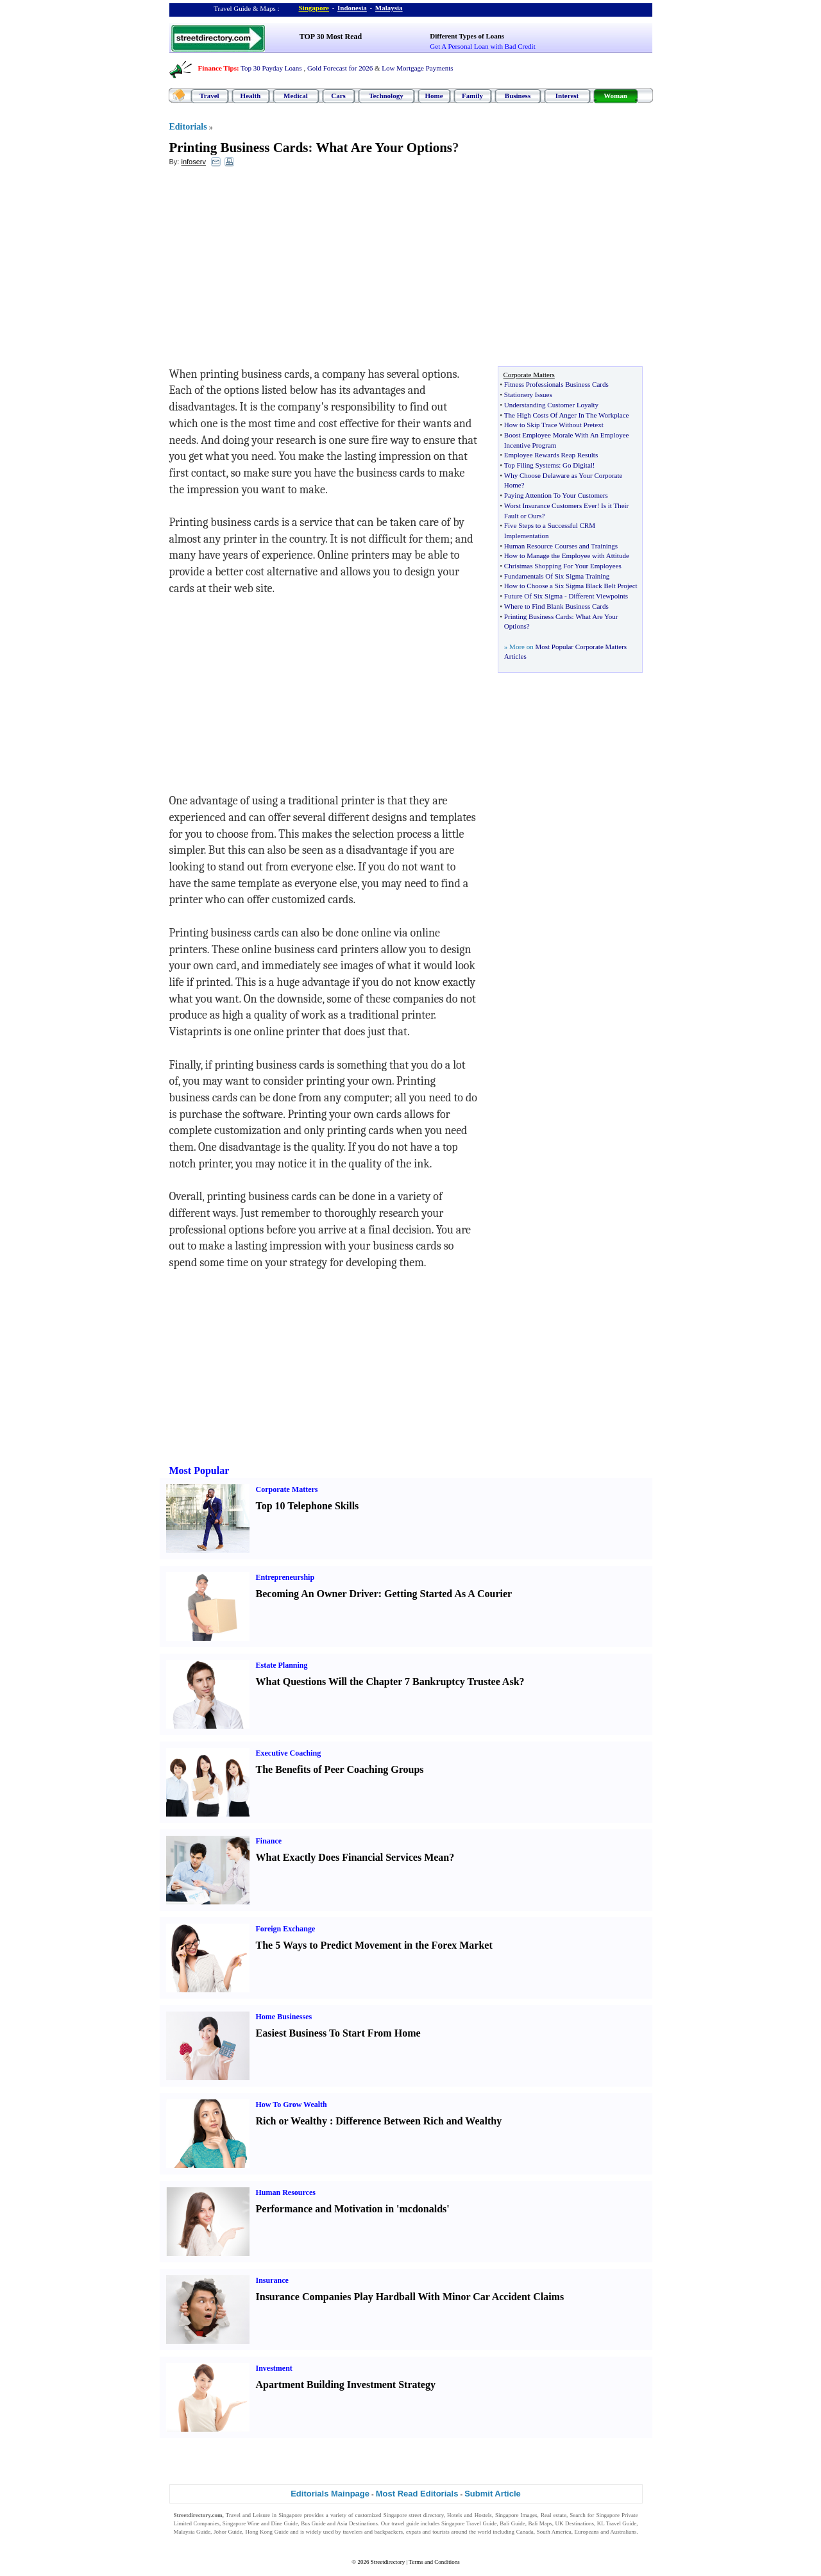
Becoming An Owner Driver (317, 1593)
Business (517, 95)
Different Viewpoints (598, 596)
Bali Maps (540, 2523)
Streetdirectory (388, 2562)
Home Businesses (284, 2016)
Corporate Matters (287, 1489)
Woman (615, 95)
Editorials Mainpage (330, 2493)
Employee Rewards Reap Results (551, 455)
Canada (525, 2532)
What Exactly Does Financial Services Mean (353, 1857)
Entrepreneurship (285, 1577)
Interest (567, 95)
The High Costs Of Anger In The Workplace (566, 415)
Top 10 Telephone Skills (307, 1505)
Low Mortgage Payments (417, 68)
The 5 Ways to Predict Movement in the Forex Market (374, 1945)
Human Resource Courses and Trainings (561, 546)
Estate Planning (282, 1665)
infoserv (193, 161)
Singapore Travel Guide (468, 2523)
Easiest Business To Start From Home (338, 2033)
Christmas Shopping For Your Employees (563, 566)
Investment (274, 2368)
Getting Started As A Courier (448, 1593)
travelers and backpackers (373, 2532)
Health (251, 95)
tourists (441, 2532)
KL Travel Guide (617, 2523)
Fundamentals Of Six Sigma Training (556, 576)
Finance (269, 1840)
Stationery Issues (528, 394)
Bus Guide (313, 2523)
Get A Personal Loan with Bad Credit (482, 46)
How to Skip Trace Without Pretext (554, 424)
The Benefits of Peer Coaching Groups (340, 1769)
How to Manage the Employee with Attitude (566, 555)
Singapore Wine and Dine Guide (260, 2523)
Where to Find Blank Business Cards (556, 606)
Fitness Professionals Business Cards (556, 384)
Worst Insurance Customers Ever (550, 505)
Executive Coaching (288, 1753)
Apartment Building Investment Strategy (346, 2384)
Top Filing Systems (531, 465)
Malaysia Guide (192, 2532)
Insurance (272, 2280)
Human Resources (286, 2192)
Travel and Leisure (248, 2515)
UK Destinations (574, 2523)
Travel (209, 95)
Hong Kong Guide (266, 2532)
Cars (338, 95)
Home (434, 95)
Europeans (587, 2532)
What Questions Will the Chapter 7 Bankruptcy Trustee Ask (388, 1681)
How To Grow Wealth (291, 2104)
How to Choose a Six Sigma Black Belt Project (571, 585)
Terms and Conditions (434, 2562)
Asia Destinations (357, 2523)
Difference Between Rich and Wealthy (418, 2120)
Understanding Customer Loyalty (551, 405)
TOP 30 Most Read (331, 36)
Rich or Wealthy (291, 2120)
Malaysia (389, 8)
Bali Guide (512, 2523)
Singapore (314, 8)
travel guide (405, 2523)
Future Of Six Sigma (533, 596)
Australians (623, 2532)
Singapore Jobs (191, 2540)
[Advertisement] (274, 270)
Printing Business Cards (239, 147)
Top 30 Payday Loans (271, 68)
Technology (386, 95)
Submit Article (492, 2493)
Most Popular (199, 1470)
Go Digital (578, 465)
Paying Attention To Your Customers (556, 495)
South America (554, 2532)
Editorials (188, 126)
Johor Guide (228, 2532)
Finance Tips (217, 68)
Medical (296, 95)
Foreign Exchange (286, 1928)
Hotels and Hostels (469, 2515)
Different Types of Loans (467, 36)
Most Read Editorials (417, 2493)
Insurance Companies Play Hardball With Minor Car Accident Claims (410, 2296)
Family (472, 95)
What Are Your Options (384, 147)
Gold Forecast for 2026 (340, 68)
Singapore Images (516, 2515)
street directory (426, 2515)
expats (413, 2532)
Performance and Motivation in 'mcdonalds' (353, 2208)
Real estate (553, 2515)
